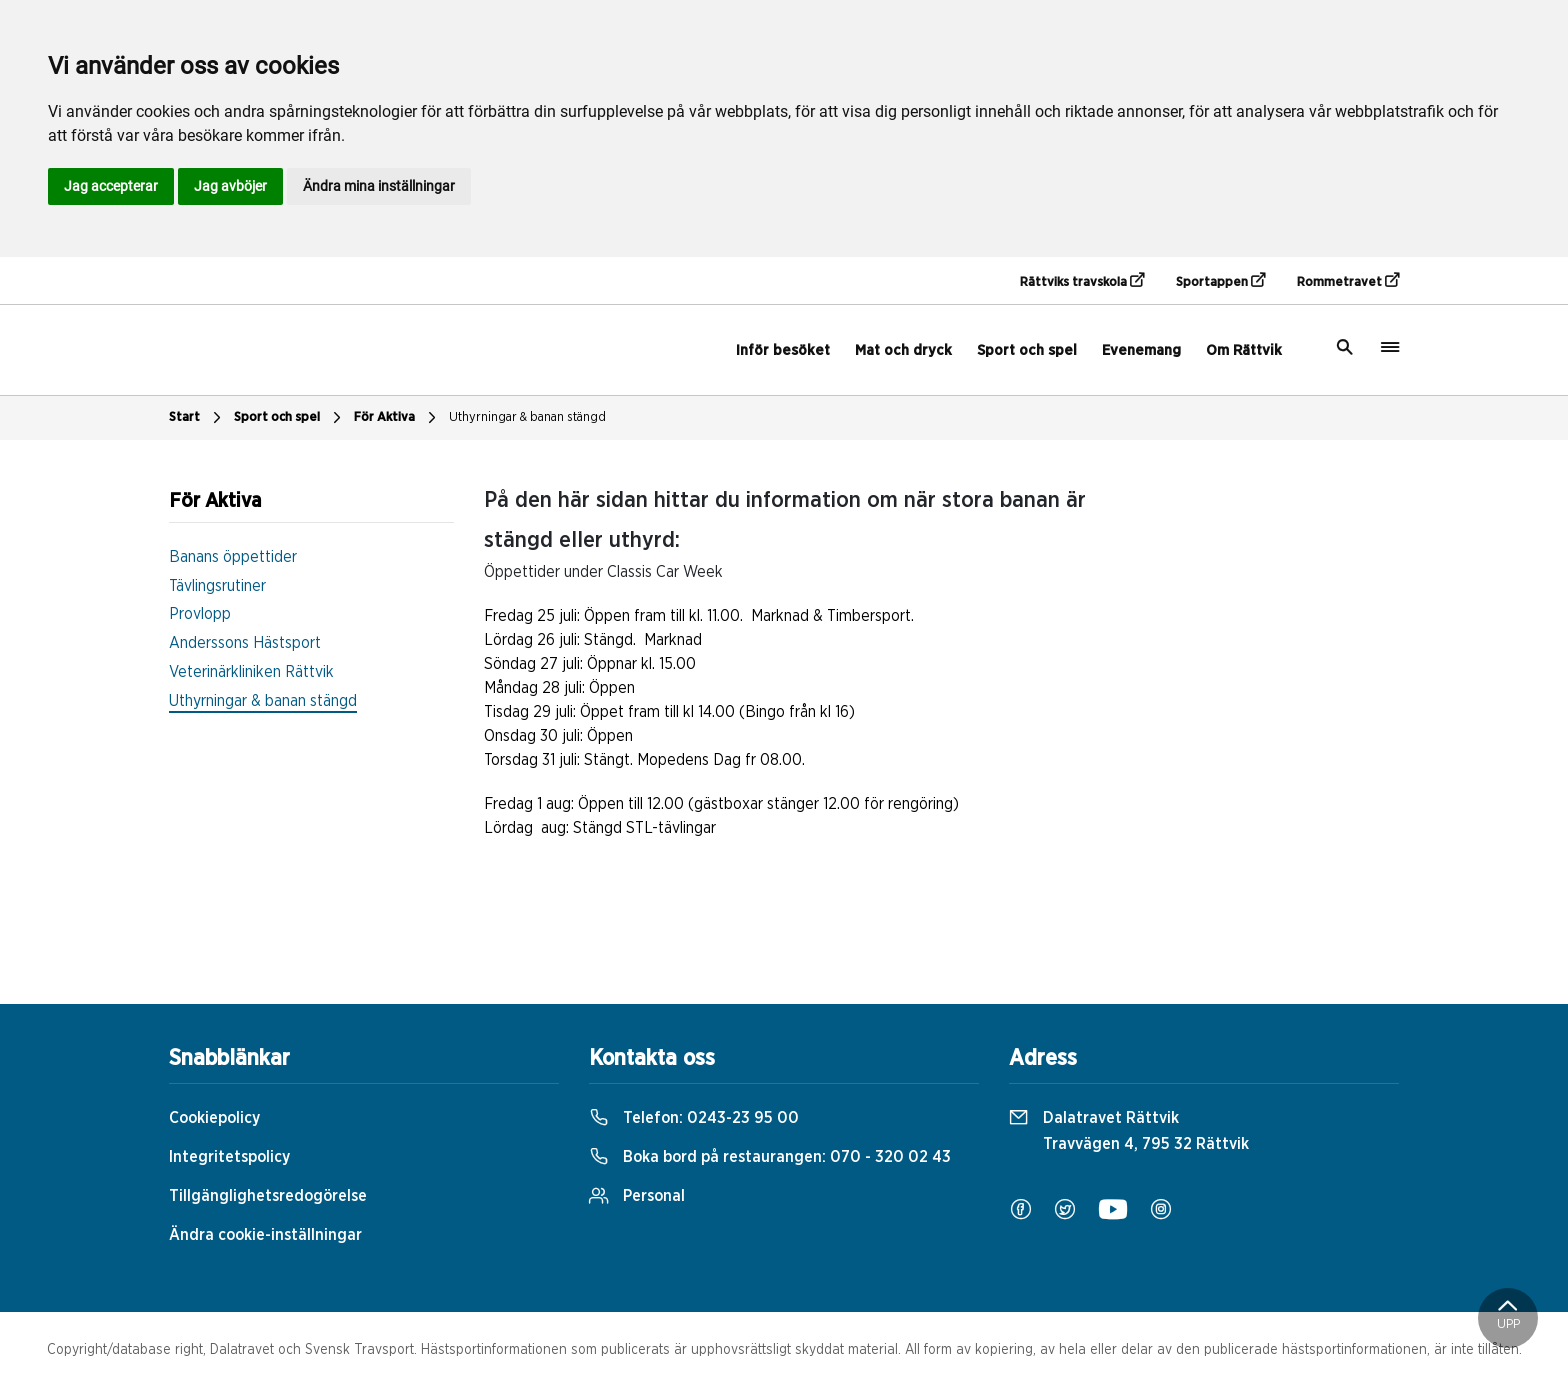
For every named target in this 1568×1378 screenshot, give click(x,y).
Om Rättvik (1244, 350)
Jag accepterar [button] (111, 186)
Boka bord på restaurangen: (770, 1157)
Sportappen (1220, 281)
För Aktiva (397, 418)
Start (197, 418)
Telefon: (694, 1118)
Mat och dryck (903, 350)
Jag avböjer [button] (230, 186)
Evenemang (1141, 350)
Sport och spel (1027, 350)
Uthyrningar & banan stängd (527, 417)
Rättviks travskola (1082, 281)
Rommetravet (1348, 281)
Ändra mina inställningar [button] (379, 186)
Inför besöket (783, 350)
